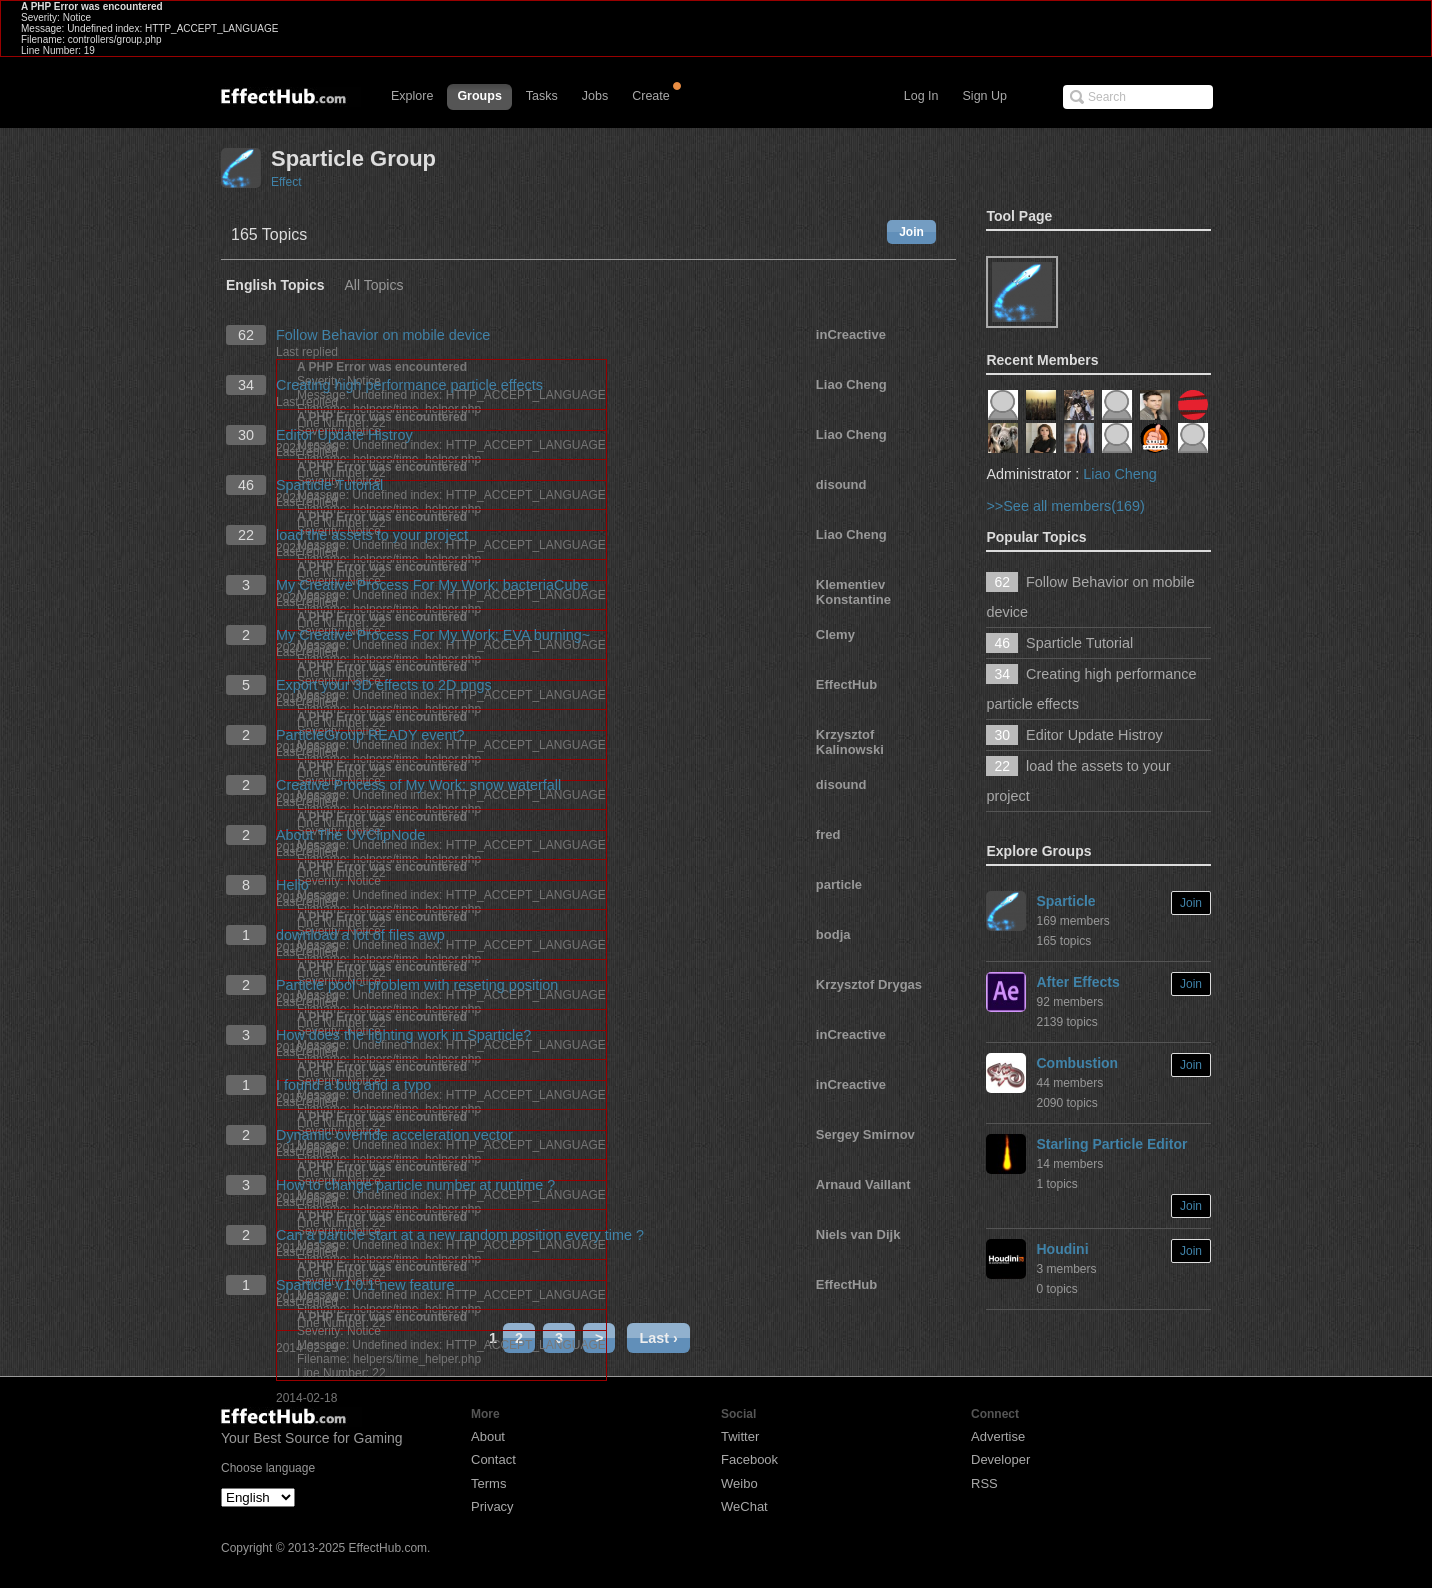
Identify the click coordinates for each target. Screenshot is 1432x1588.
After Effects (1077, 982)
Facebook (749, 1459)
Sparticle (1065, 901)
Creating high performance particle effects (409, 385)
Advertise (998, 1436)
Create (651, 96)
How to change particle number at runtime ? (415, 1185)
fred (828, 834)
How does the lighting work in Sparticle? (403, 1035)
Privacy (492, 1506)
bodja (833, 934)
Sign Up (985, 96)
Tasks (542, 96)
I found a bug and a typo (353, 1085)
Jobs (595, 96)
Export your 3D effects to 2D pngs (384, 685)
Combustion (1077, 1063)
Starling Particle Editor (1111, 1144)
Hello (292, 885)
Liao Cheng (851, 384)
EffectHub (846, 684)
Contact (493, 1459)
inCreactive (851, 334)
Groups (479, 96)
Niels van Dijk (858, 1234)
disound (841, 484)
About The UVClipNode (350, 835)
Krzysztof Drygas (869, 984)
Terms (488, 1483)
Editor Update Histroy (344, 435)
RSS (984, 1483)
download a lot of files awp (360, 935)
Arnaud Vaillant (863, 1184)
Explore (412, 96)
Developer (1000, 1459)
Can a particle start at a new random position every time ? (460, 1235)
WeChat (744, 1506)
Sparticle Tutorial (329, 485)
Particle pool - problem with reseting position (417, 985)
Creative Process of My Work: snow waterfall (418, 785)
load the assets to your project (372, 535)
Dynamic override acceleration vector (394, 1135)
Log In (921, 96)
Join (911, 232)
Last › (658, 1338)
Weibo (739, 1483)
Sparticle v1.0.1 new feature (365, 1285)
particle (839, 884)
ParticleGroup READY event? (370, 735)
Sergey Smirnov (865, 1134)
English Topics (275, 285)
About (488, 1436)
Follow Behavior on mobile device (383, 335)
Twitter (740, 1436)
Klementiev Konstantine (853, 592)
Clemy (835, 634)
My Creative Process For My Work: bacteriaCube (432, 585)
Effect (286, 182)
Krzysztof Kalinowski (850, 742)
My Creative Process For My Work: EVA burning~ (433, 635)
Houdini (1062, 1249)
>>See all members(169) (1065, 506)
